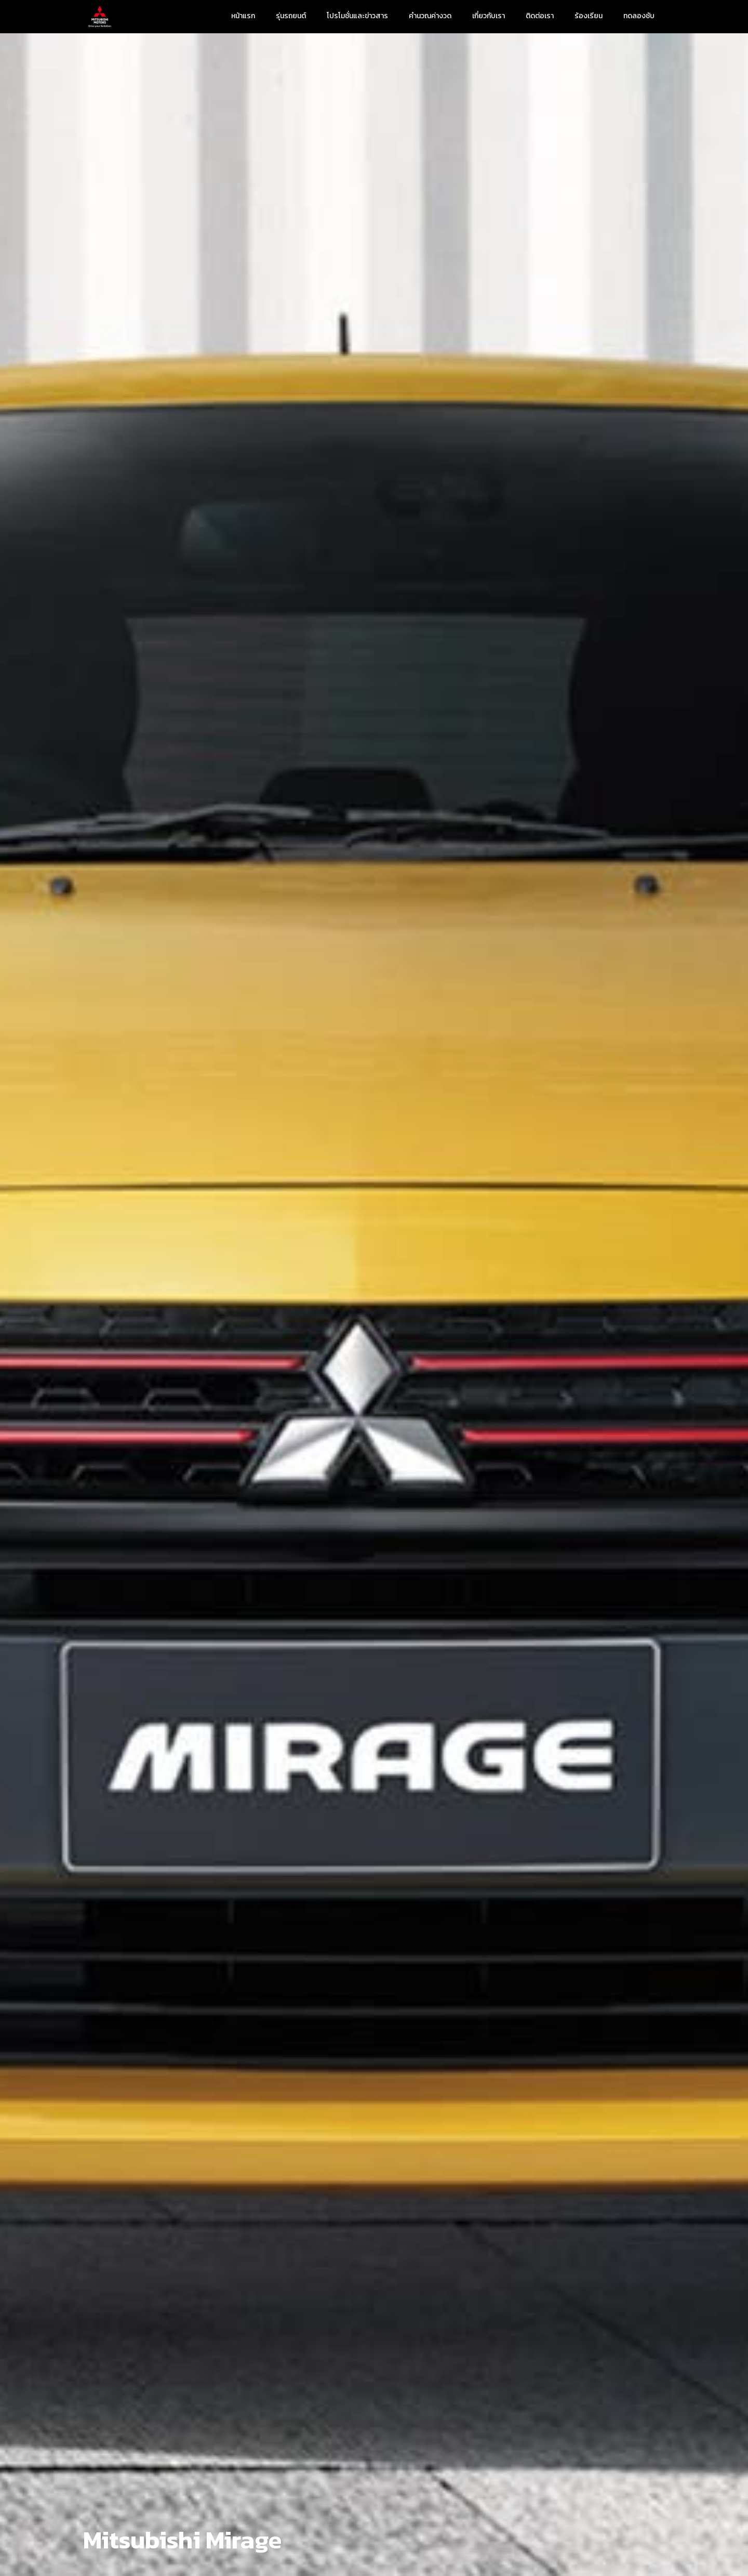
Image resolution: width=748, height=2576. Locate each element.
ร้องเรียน (589, 15)
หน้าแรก (243, 15)
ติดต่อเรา (540, 15)
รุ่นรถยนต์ (291, 15)
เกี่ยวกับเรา (488, 15)
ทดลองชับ (638, 15)
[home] (99, 16)
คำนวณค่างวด (430, 15)
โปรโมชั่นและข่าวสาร (357, 15)
